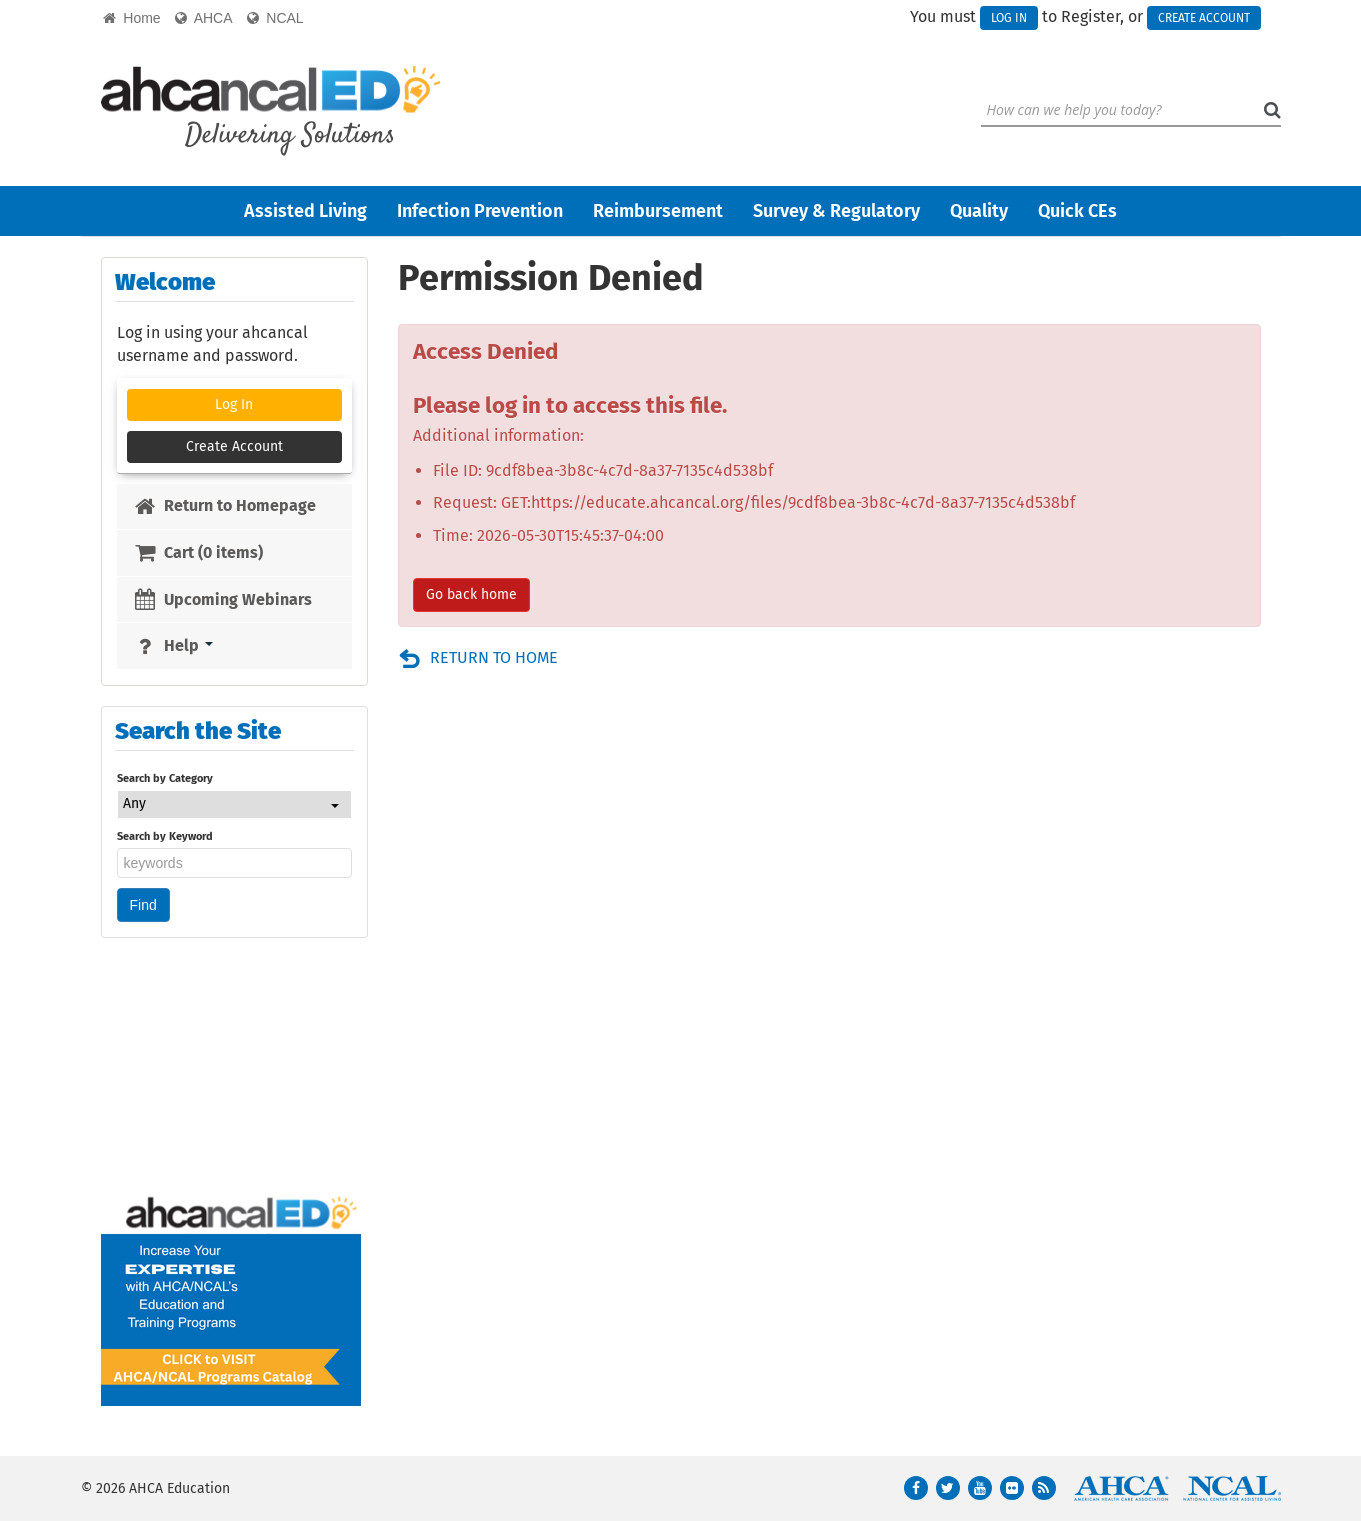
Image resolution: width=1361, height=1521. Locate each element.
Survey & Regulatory (836, 211)
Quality (979, 211)
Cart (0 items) (198, 552)
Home (132, 18)
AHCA (204, 18)
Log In (1009, 18)
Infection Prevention (480, 211)
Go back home (471, 594)
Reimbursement (658, 211)
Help (173, 645)
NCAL (275, 18)
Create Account (1204, 18)
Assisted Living (305, 211)
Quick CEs (1077, 211)
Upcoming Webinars (222, 599)
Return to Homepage (224, 505)
